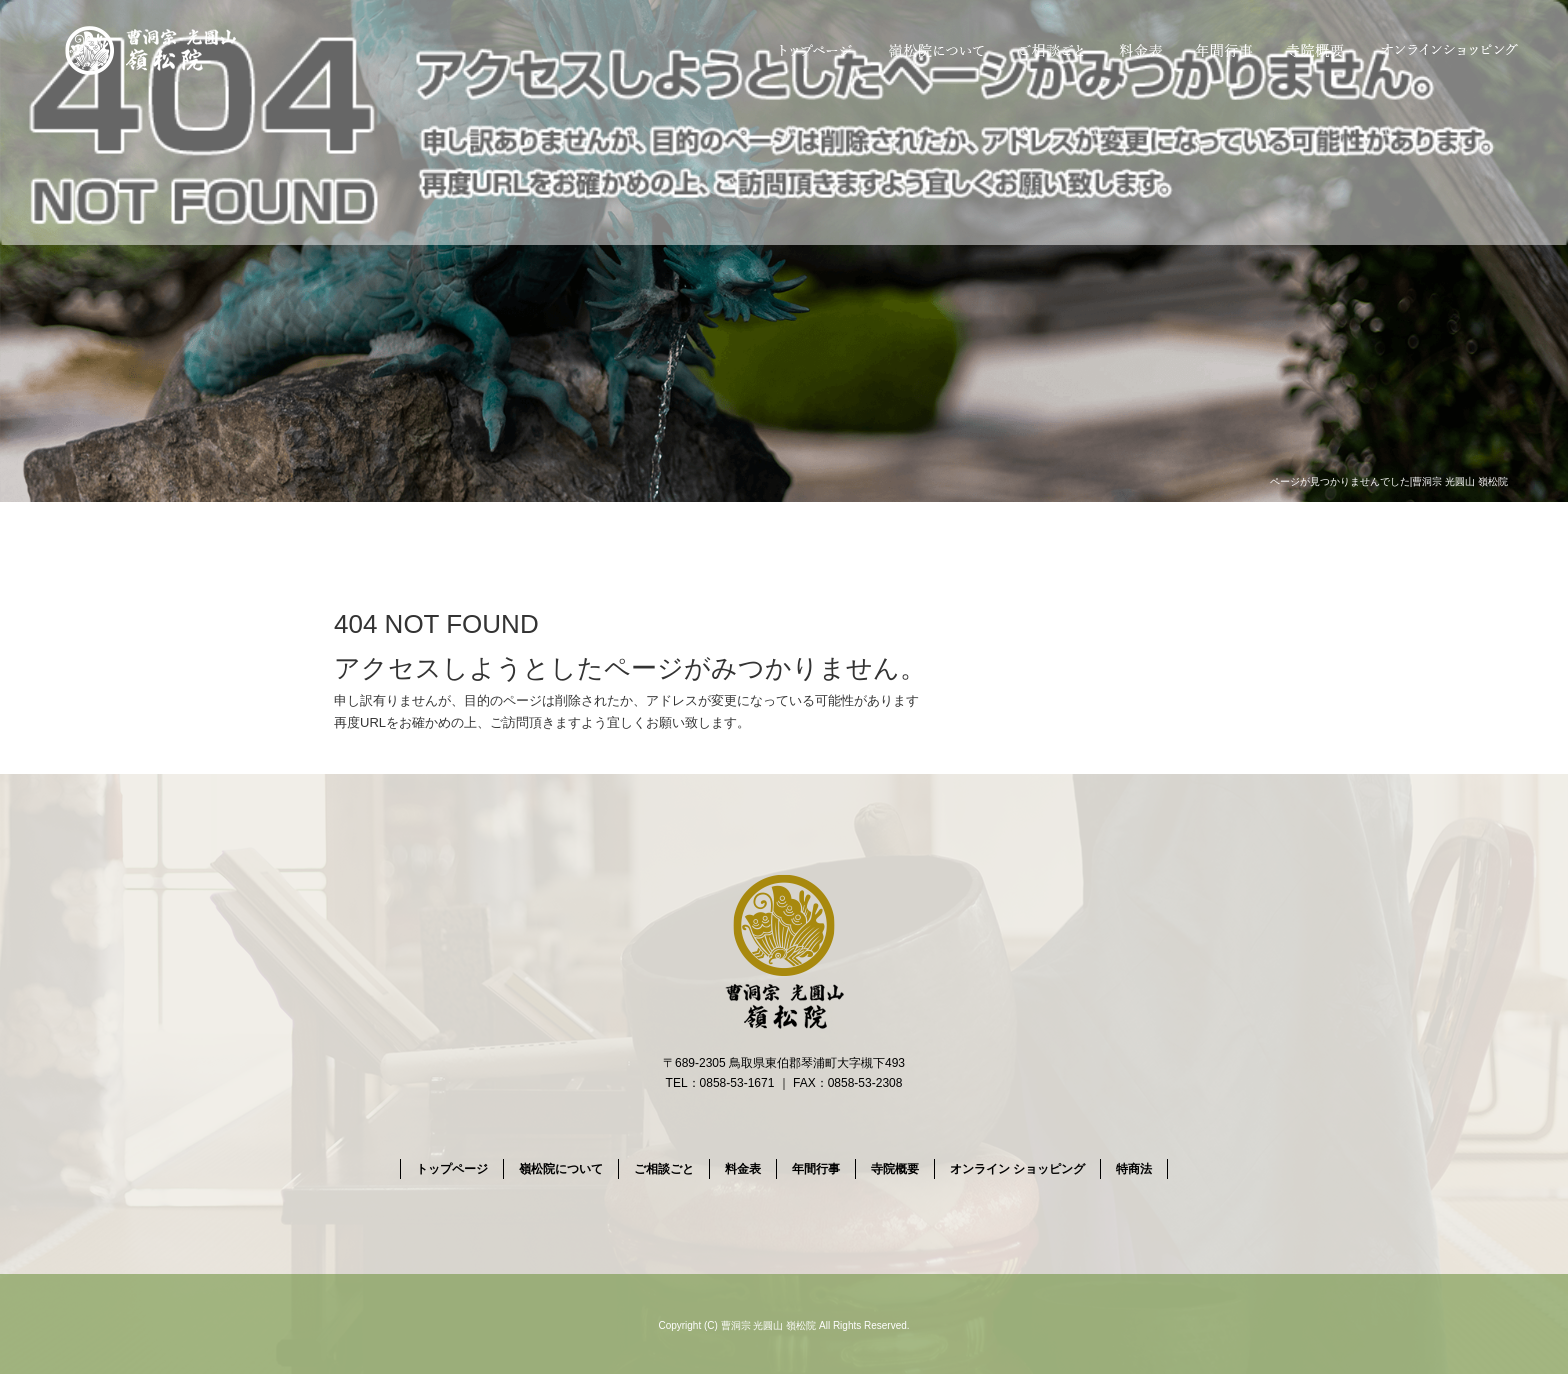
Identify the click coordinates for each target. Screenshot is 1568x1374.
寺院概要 (1315, 50)
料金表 (1143, 50)
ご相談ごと (1050, 50)
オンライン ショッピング (1450, 50)
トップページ (813, 50)
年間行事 (1225, 50)
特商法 (1134, 1169)
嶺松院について (933, 50)
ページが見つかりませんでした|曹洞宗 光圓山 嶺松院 (1389, 481)
